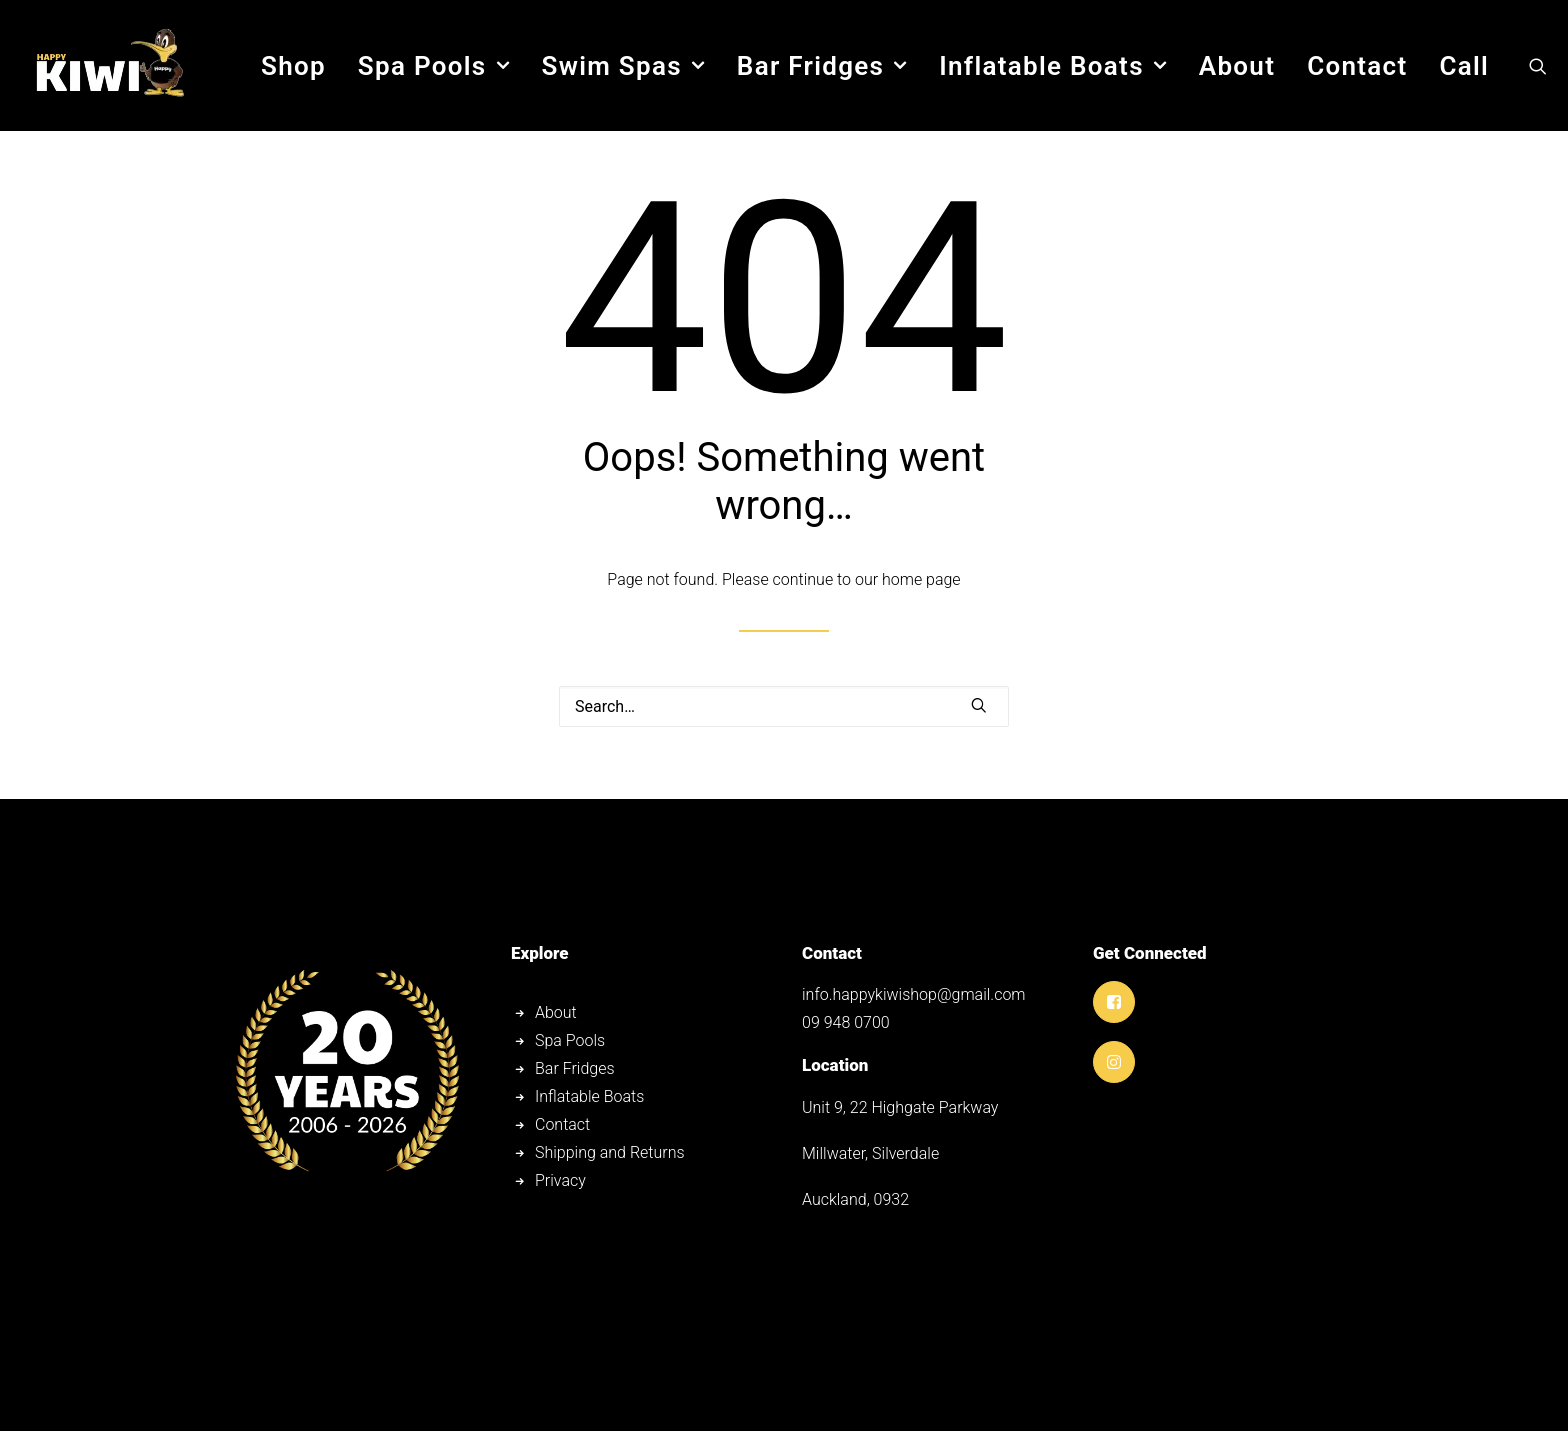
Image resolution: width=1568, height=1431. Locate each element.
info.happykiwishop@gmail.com (914, 994)
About (1237, 66)
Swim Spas (622, 66)
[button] (1538, 65)
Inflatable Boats (1053, 66)
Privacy (560, 1180)
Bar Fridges (822, 66)
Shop (293, 66)
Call (1464, 66)
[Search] (784, 706)
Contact (1357, 66)
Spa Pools (434, 66)
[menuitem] (293, 65)
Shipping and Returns (610, 1152)
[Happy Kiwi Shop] (109, 65)
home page (921, 579)
